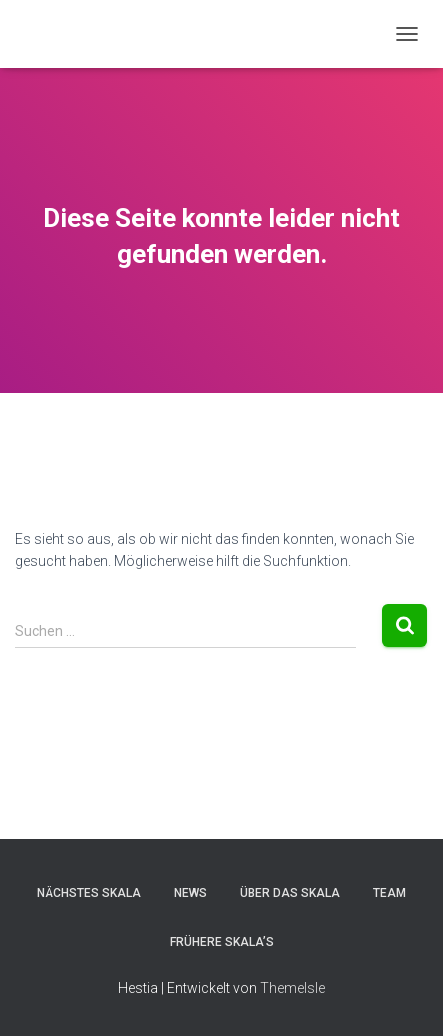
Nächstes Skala (89, 893)
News (190, 893)
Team (389, 893)
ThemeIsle (292, 988)
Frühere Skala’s (222, 942)
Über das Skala (290, 893)
